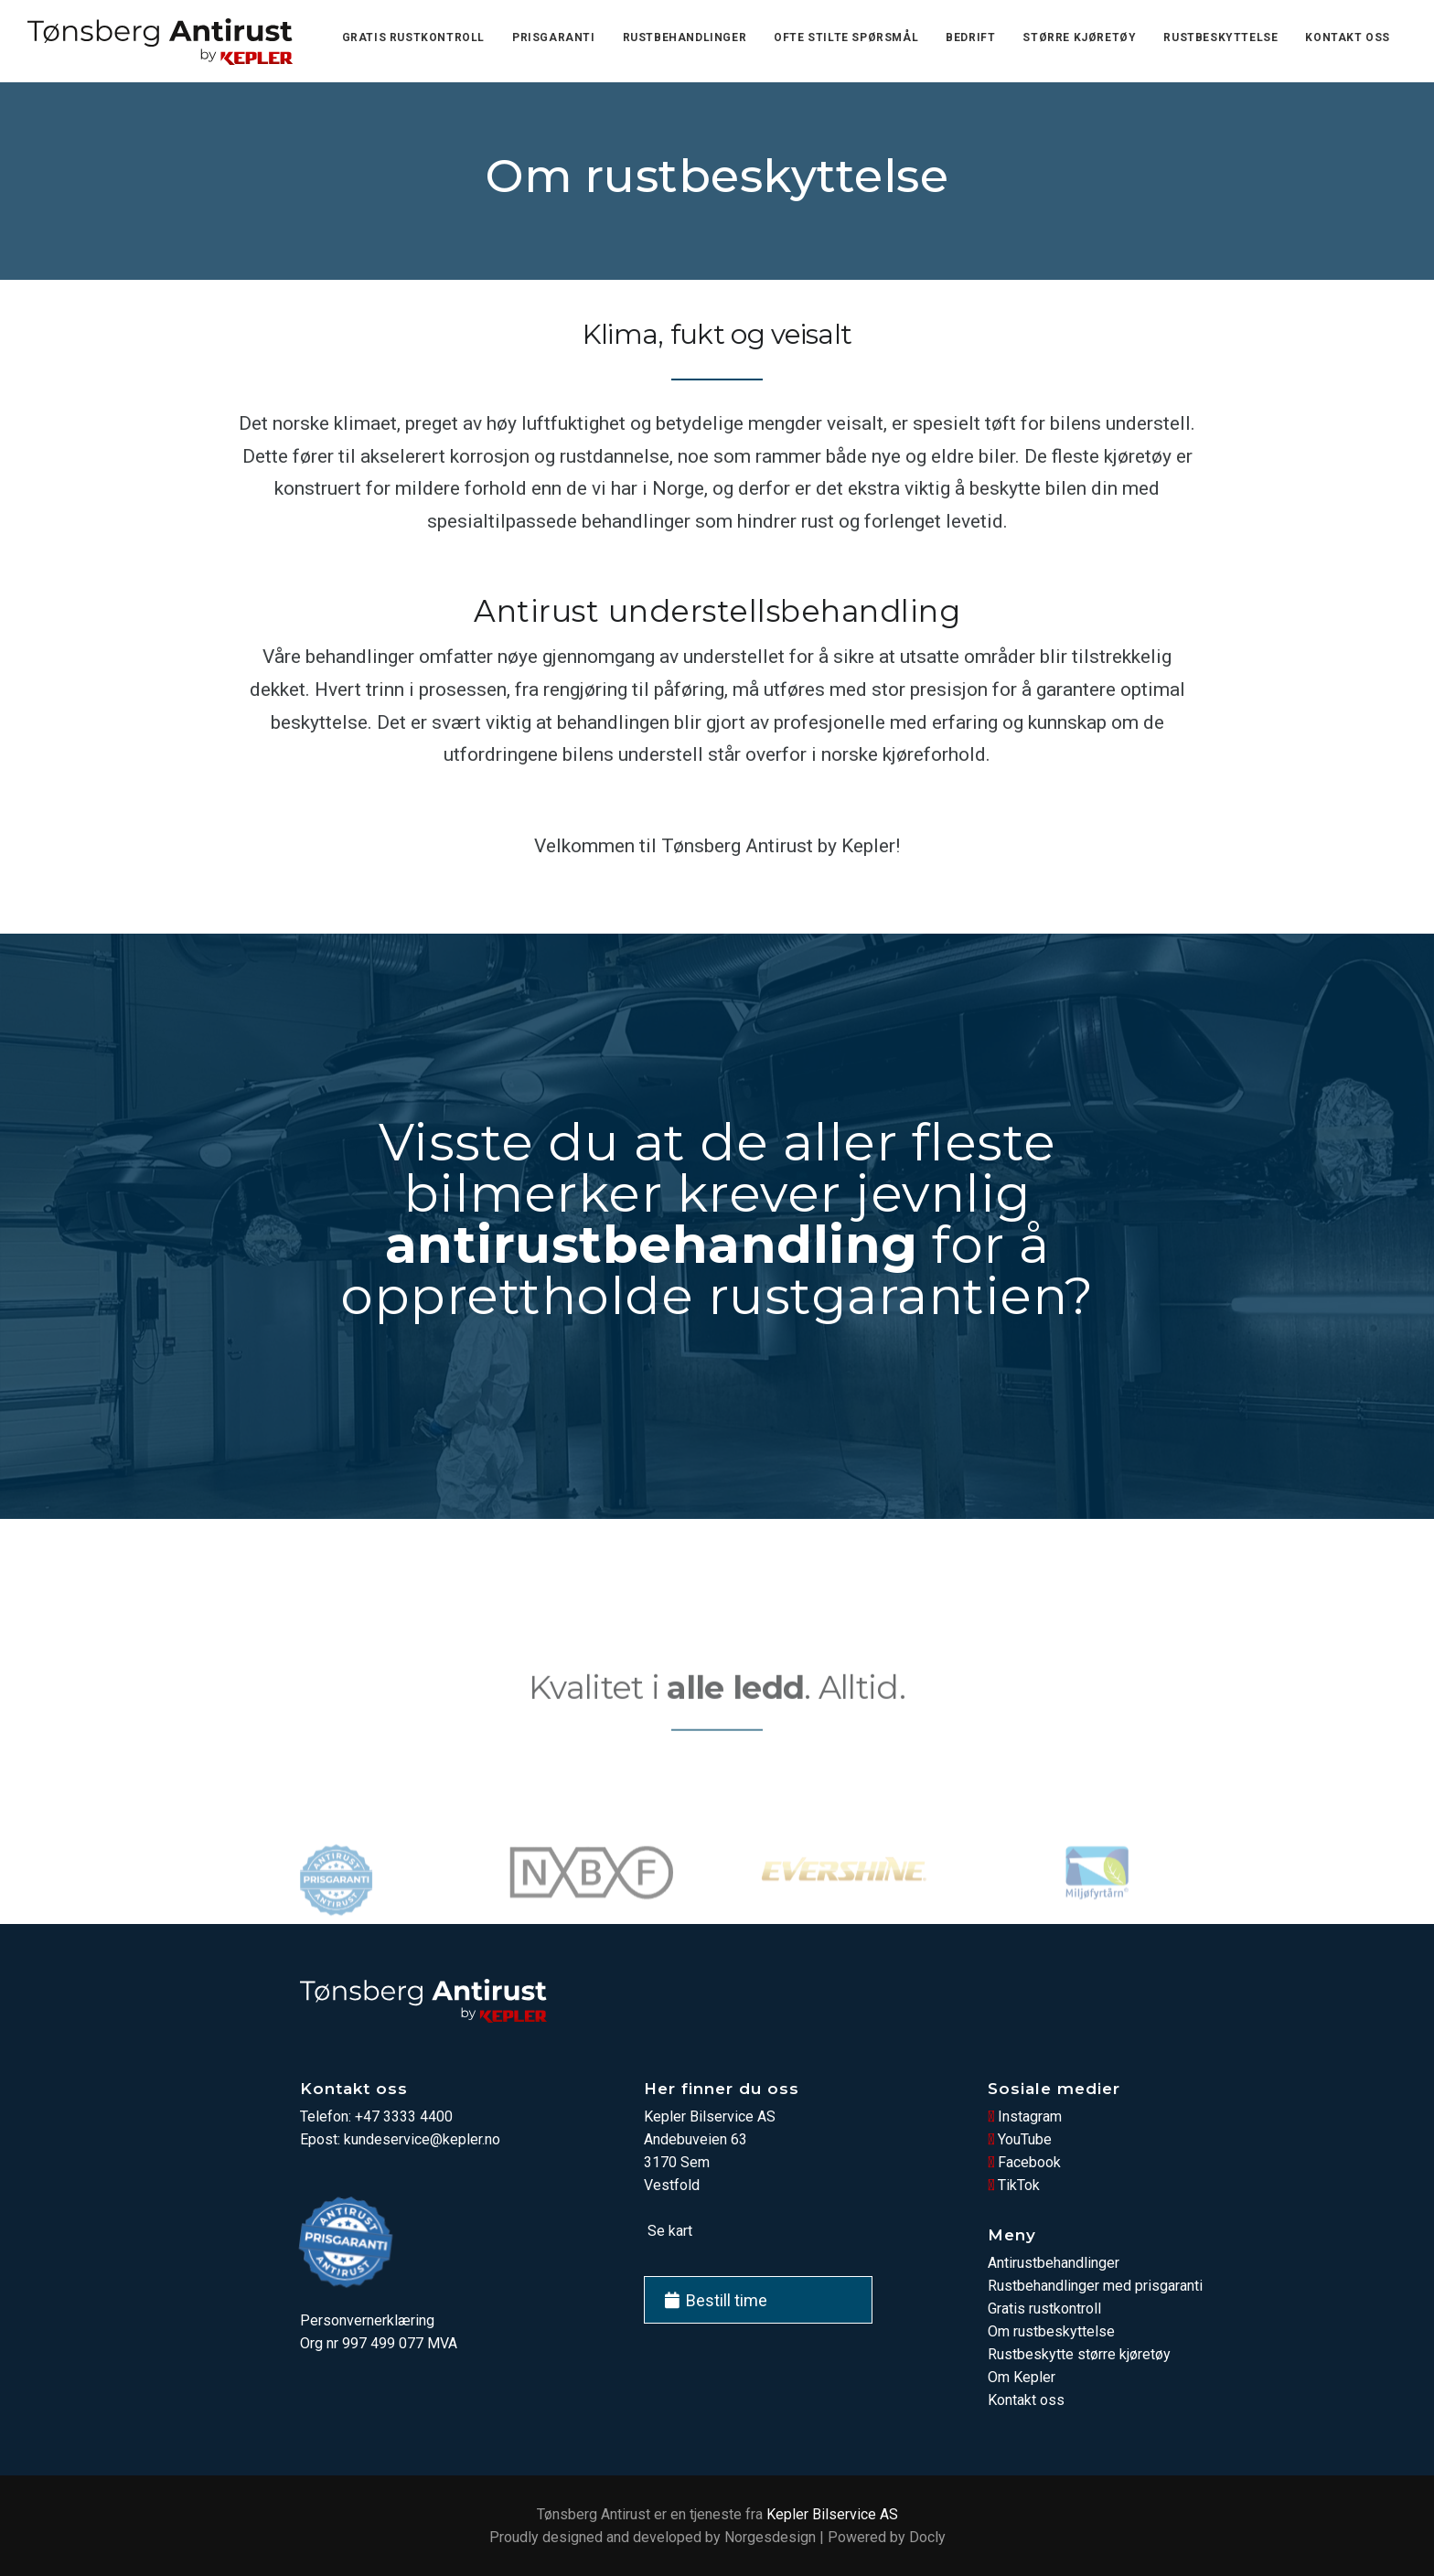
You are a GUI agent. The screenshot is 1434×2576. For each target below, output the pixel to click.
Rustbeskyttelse (1220, 37)
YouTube (1020, 2139)
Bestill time (716, 2300)
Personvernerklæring (367, 2320)
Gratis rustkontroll (413, 37)
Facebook (1024, 2162)
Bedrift (970, 37)
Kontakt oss (1347, 37)
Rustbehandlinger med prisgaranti (1095, 2285)
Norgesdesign (770, 2537)
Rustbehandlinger (685, 37)
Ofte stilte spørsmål (846, 37)
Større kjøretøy (1079, 37)
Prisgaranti (553, 37)
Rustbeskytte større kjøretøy (1079, 2354)
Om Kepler (1021, 2377)
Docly (927, 2537)
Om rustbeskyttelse (1051, 2331)
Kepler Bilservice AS (832, 2514)
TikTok (1014, 2185)
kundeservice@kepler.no (422, 2139)
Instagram (1025, 2116)
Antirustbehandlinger (1053, 2262)
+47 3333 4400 (404, 2116)
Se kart (668, 2230)
